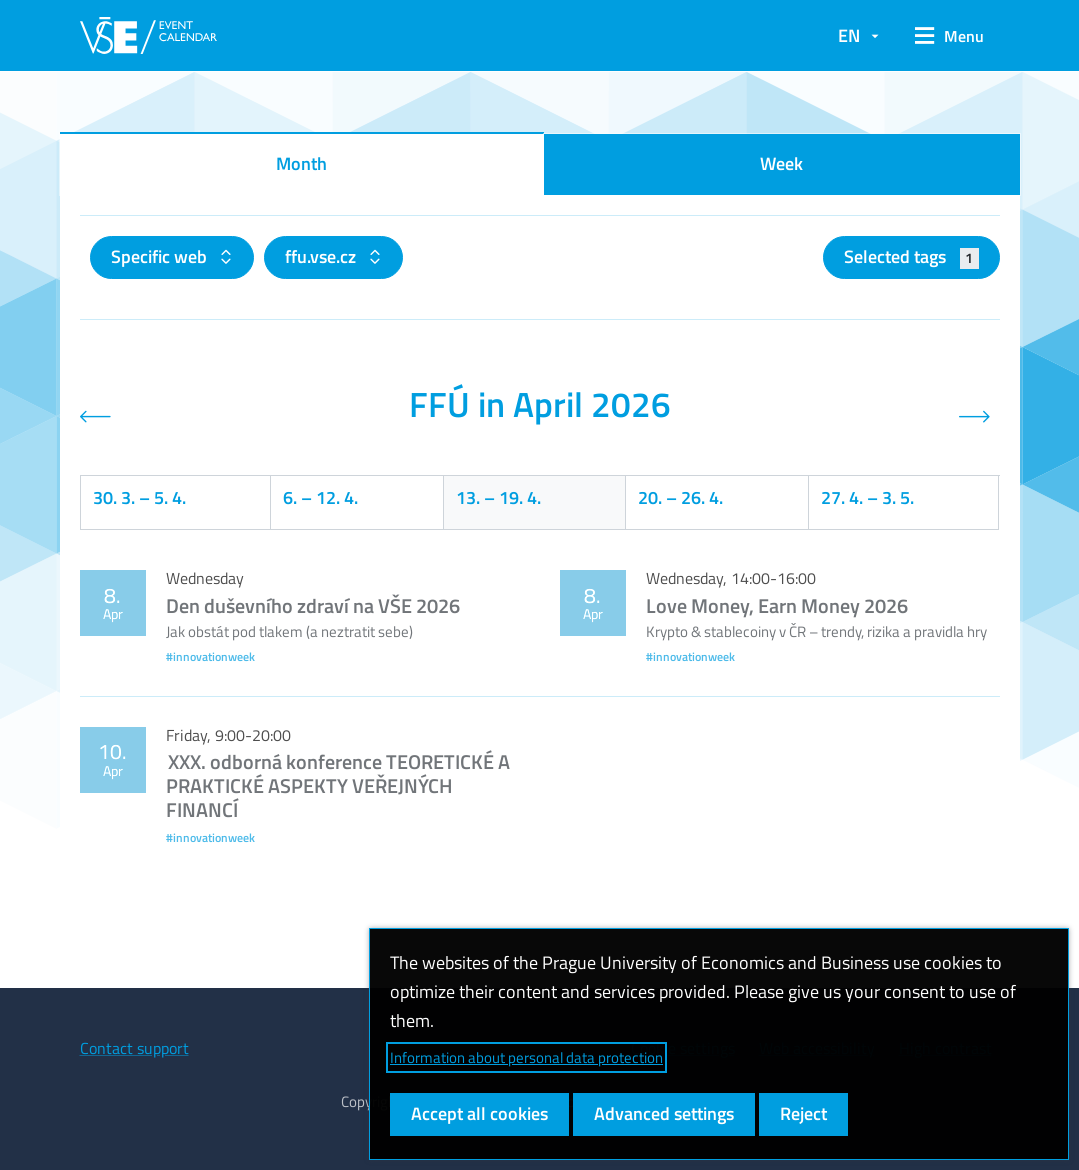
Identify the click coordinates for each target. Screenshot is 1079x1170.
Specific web (161, 256)
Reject (803, 1113)
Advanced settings (664, 1113)
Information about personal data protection (526, 1057)
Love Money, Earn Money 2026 (777, 605)
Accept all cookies (479, 1113)
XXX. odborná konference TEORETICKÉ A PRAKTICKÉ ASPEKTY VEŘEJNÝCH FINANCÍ (338, 785)
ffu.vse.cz (322, 256)
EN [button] (849, 35)
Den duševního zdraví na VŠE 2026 (313, 605)
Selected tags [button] (911, 256)
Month (301, 163)
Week (781, 163)
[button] (949, 36)
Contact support (134, 1048)
